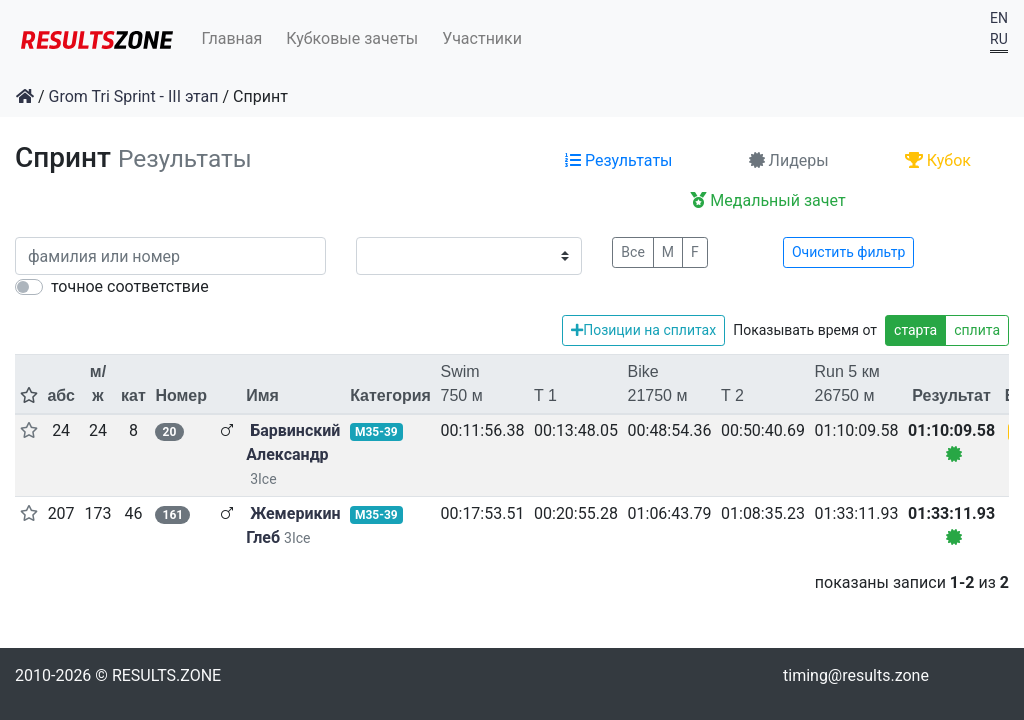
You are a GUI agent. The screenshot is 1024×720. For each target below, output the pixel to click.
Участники (482, 38)
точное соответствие (130, 286)
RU (999, 39)
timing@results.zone (856, 675)
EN (999, 18)
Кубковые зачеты (352, 38)
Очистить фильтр (848, 252)
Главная (232, 38)
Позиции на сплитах (643, 330)
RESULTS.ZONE (166, 675)
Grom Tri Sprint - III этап (134, 96)
